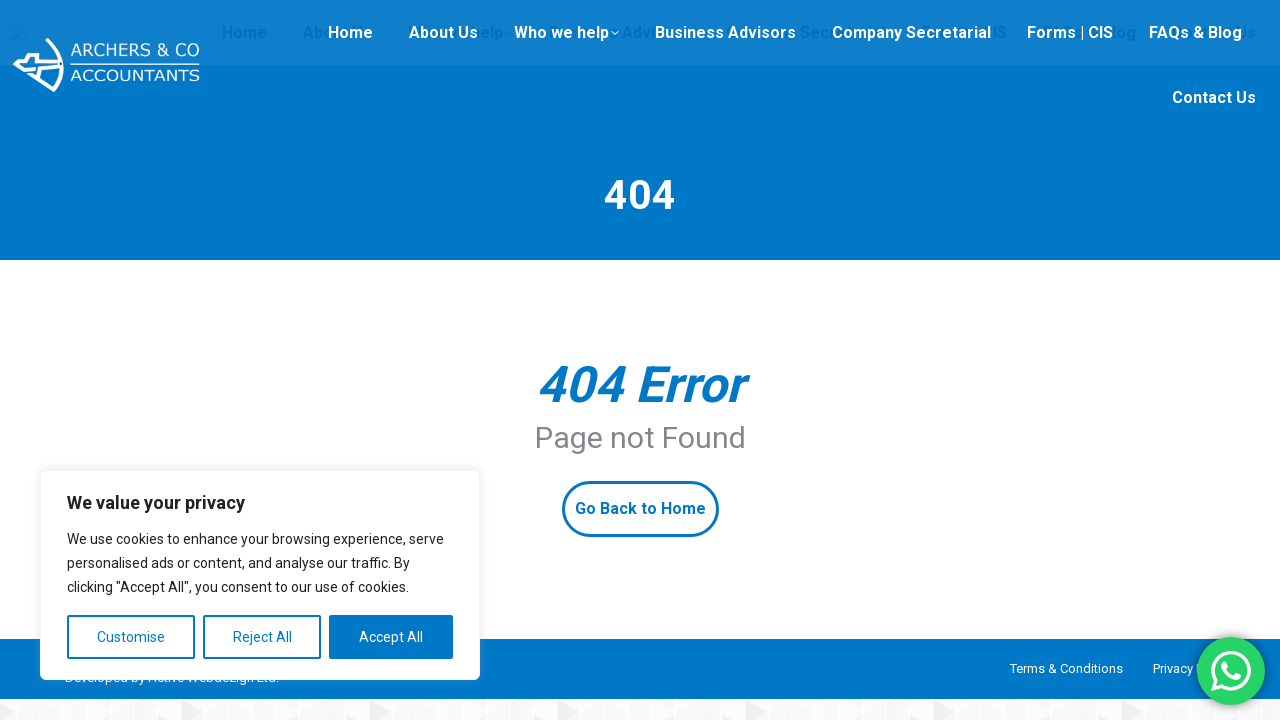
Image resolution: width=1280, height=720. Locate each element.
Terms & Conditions (1066, 668)
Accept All (391, 637)
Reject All (262, 637)
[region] (260, 575)
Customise (131, 637)
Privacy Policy (1191, 668)
